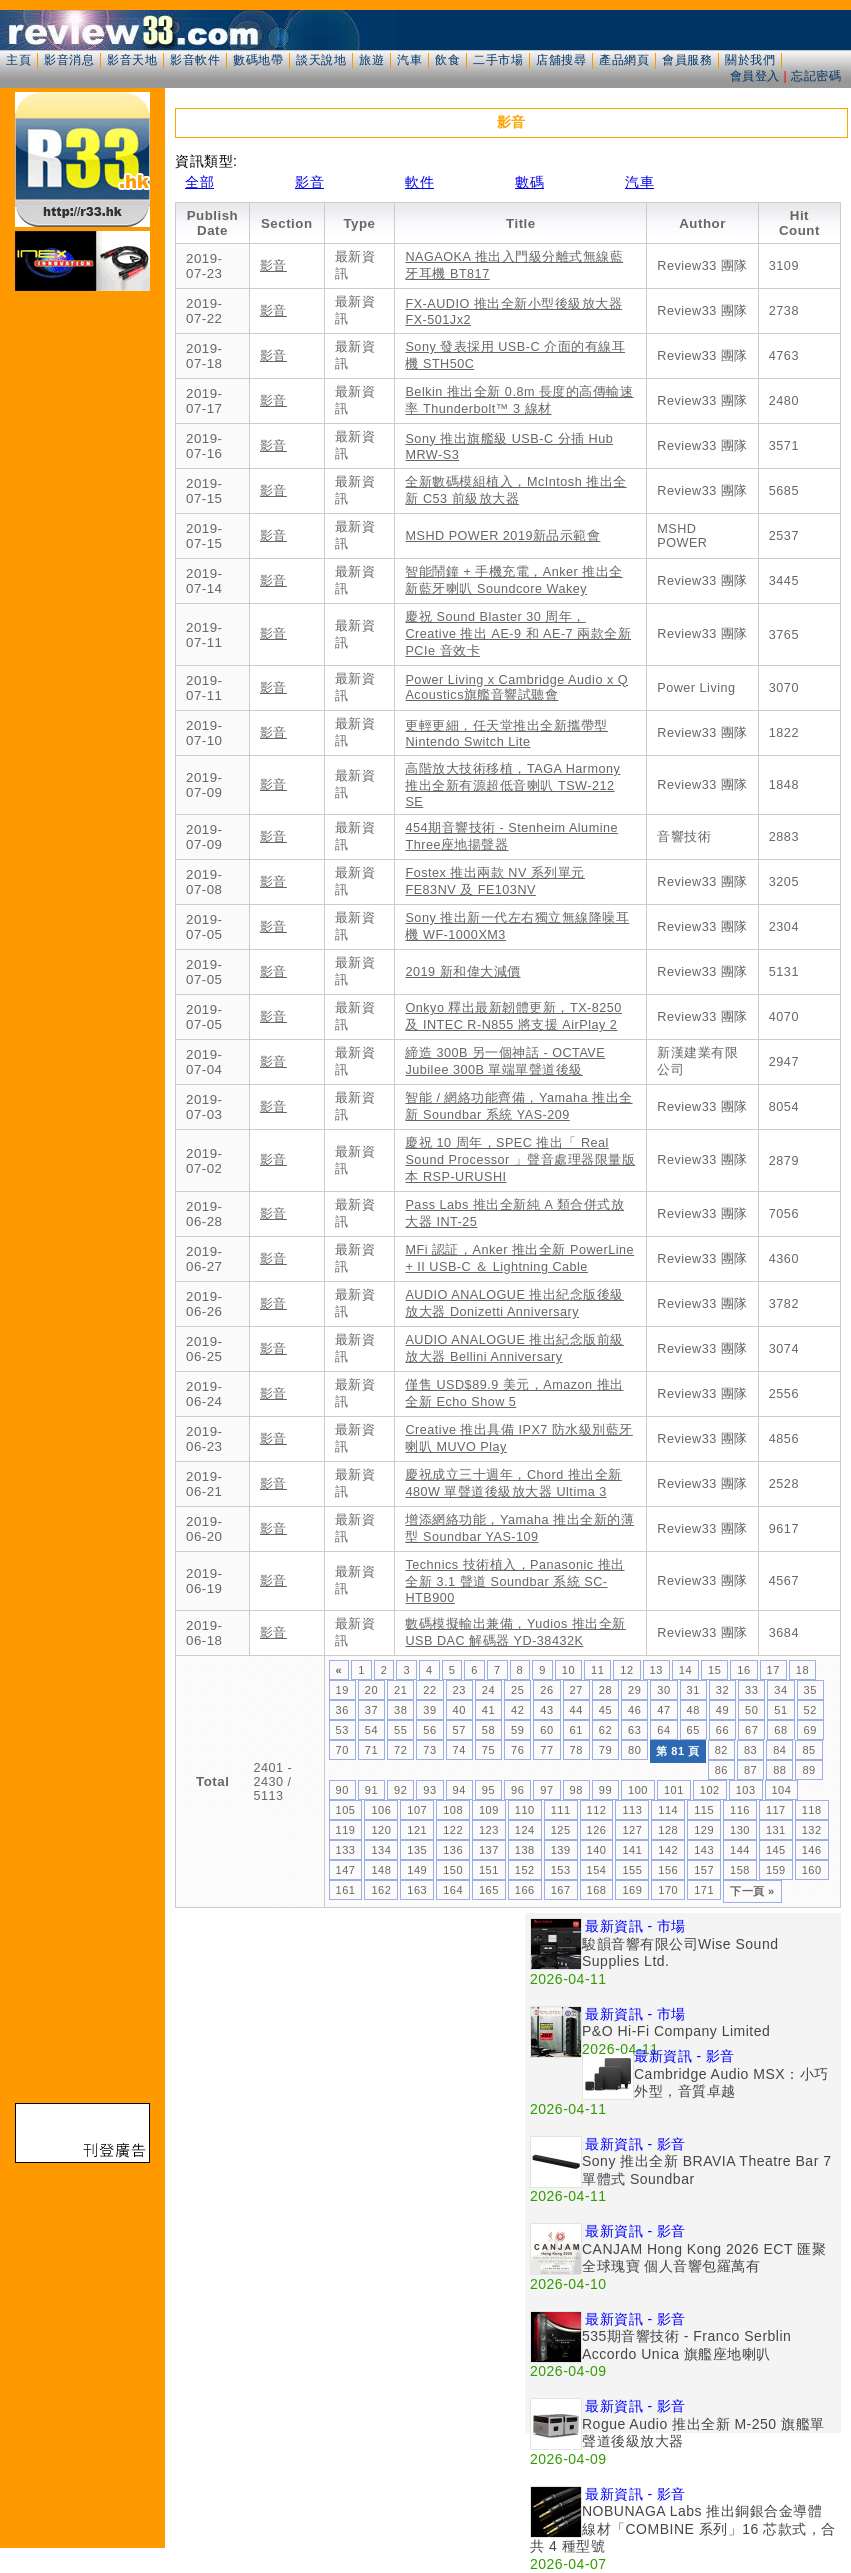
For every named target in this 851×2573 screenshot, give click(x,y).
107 (417, 1810)
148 (381, 1870)
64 (663, 1730)
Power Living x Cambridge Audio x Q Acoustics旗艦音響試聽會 (516, 687)
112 (597, 1810)
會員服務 (687, 60)
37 (371, 1710)
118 (812, 1810)
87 (750, 1770)
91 (371, 1790)
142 (668, 1850)
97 (546, 1790)
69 (810, 1730)
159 (776, 1870)
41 (488, 1710)
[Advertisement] (350, 2053)
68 (780, 1730)
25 (517, 1690)
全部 (199, 182)
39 (429, 1710)
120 (381, 1830)
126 (597, 1830)
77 (546, 1750)
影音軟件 (195, 60)
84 (779, 1750)
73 (429, 1750)
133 (346, 1850)
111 (561, 1810)
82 (721, 1750)
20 (371, 1690)
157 (704, 1870)
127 (632, 1830)
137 (489, 1850)
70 (342, 1750)
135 (417, 1850)
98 (576, 1790)
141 (632, 1850)
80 (634, 1750)
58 (488, 1730)
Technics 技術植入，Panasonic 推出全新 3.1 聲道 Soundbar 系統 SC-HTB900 (514, 1581)
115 (704, 1810)
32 (722, 1690)
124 (525, 1830)
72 (400, 1750)
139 (561, 1850)
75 (488, 1750)
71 (371, 1750)
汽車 (409, 60)
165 (489, 1890)
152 (525, 1870)
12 (626, 1670)
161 (346, 1890)
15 (714, 1670)
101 (674, 1790)
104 (782, 1790)
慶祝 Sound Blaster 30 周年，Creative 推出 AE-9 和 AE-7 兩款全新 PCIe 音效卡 (518, 634)
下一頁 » (752, 1891)
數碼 (529, 182)
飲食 (447, 60)
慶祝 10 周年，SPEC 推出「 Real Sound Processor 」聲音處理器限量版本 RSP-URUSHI (520, 1160)
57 (459, 1730)
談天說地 (321, 60)
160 (812, 1870)
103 (746, 1790)
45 (605, 1710)
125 (561, 1830)
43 (546, 1710)
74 (459, 1750)
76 (517, 1750)
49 (722, 1710)
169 (632, 1890)
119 (346, 1830)
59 (517, 1730)
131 (776, 1830)
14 (685, 1670)
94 (459, 1790)
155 (632, 1870)
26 (546, 1690)
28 (605, 1690)
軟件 (419, 182)
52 (810, 1710)
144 (740, 1850)
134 (381, 1850)
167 (561, 1890)
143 (704, 1850)
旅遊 (371, 60)
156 (668, 1870)
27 (576, 1690)
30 (663, 1690)
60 (546, 1730)
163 (417, 1890)
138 (525, 1850)
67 (751, 1730)
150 (453, 1870)
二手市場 (498, 60)
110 (525, 1810)
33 (751, 1690)
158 (740, 1870)
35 (810, 1690)
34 (780, 1690)
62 (605, 1730)
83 (750, 1750)
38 (400, 1710)
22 (429, 1690)
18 (802, 1670)
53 (342, 1730)
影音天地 (132, 60)
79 (605, 1750)
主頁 (18, 60)
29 (634, 1690)
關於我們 (750, 60)
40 (459, 1710)
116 (740, 1810)
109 (489, 1810)
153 (561, 1870)
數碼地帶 (258, 60)
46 (634, 1710)
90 (342, 1790)
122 (453, 1830)
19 (342, 1690)
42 (517, 1710)
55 (400, 1730)
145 (776, 1850)
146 (812, 1850)
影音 (309, 182)
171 (704, 1890)
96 (517, 1790)
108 (453, 1810)
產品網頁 (624, 60)
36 (342, 1710)
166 (525, 1890)
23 (459, 1690)
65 (693, 1730)
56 (429, 1730)
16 (743, 1670)
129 (704, 1830)
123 (489, 1830)
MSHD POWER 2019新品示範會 (502, 536)
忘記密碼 (816, 76)
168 (597, 1890)
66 (722, 1730)
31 (693, 1690)
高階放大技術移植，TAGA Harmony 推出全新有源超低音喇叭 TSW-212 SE (512, 785)
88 (779, 1770)
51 (780, 1710)
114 (668, 1810)
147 (346, 1870)
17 (773, 1670)
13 (656, 1670)
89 (808, 1770)
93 (429, 1790)
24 (488, 1690)
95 (488, 1790)
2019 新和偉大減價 (462, 972)
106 (381, 1810)
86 (721, 1770)
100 (638, 1790)
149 (417, 1870)
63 (634, 1730)
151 (489, 1870)
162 (381, 1890)
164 (453, 1890)
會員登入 (755, 76)
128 (668, 1830)
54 (371, 1730)
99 (605, 1790)
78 (576, 1750)
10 (568, 1670)
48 (693, 1710)
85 (808, 1750)
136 (453, 1850)
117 (776, 1810)
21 (400, 1690)
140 (597, 1850)
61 (576, 1730)
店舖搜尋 (561, 60)
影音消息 (69, 60)
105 (346, 1810)
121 (417, 1830)
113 (632, 1810)
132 (812, 1830)
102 (710, 1790)
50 (751, 1710)
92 (400, 1790)
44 (576, 1710)
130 (740, 1830)
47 (663, 1710)
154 (597, 1870)
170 (668, 1890)
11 (597, 1670)
